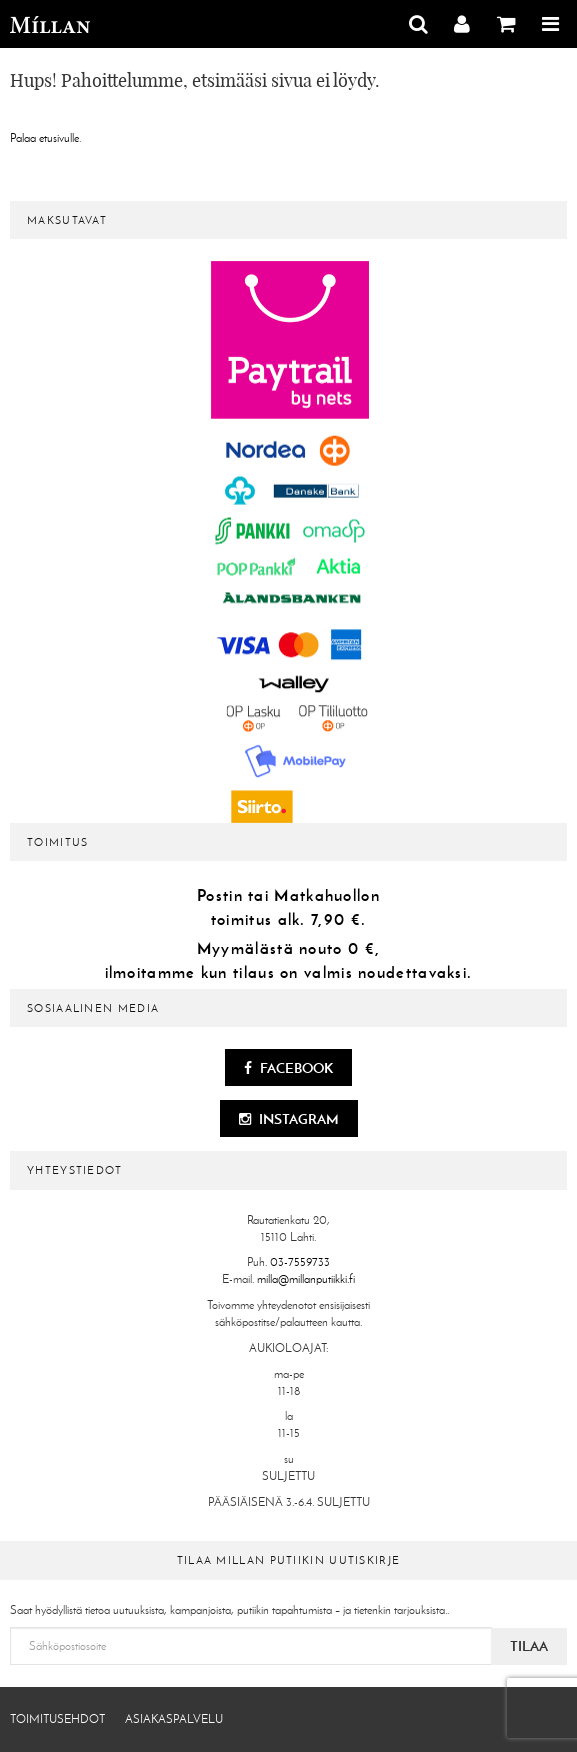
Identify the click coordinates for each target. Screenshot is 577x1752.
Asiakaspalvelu (174, 1719)
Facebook (288, 1068)
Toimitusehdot (57, 1719)
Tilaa (529, 1646)
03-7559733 (300, 1262)
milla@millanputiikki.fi (306, 1279)
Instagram (289, 1119)
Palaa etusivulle (44, 138)
